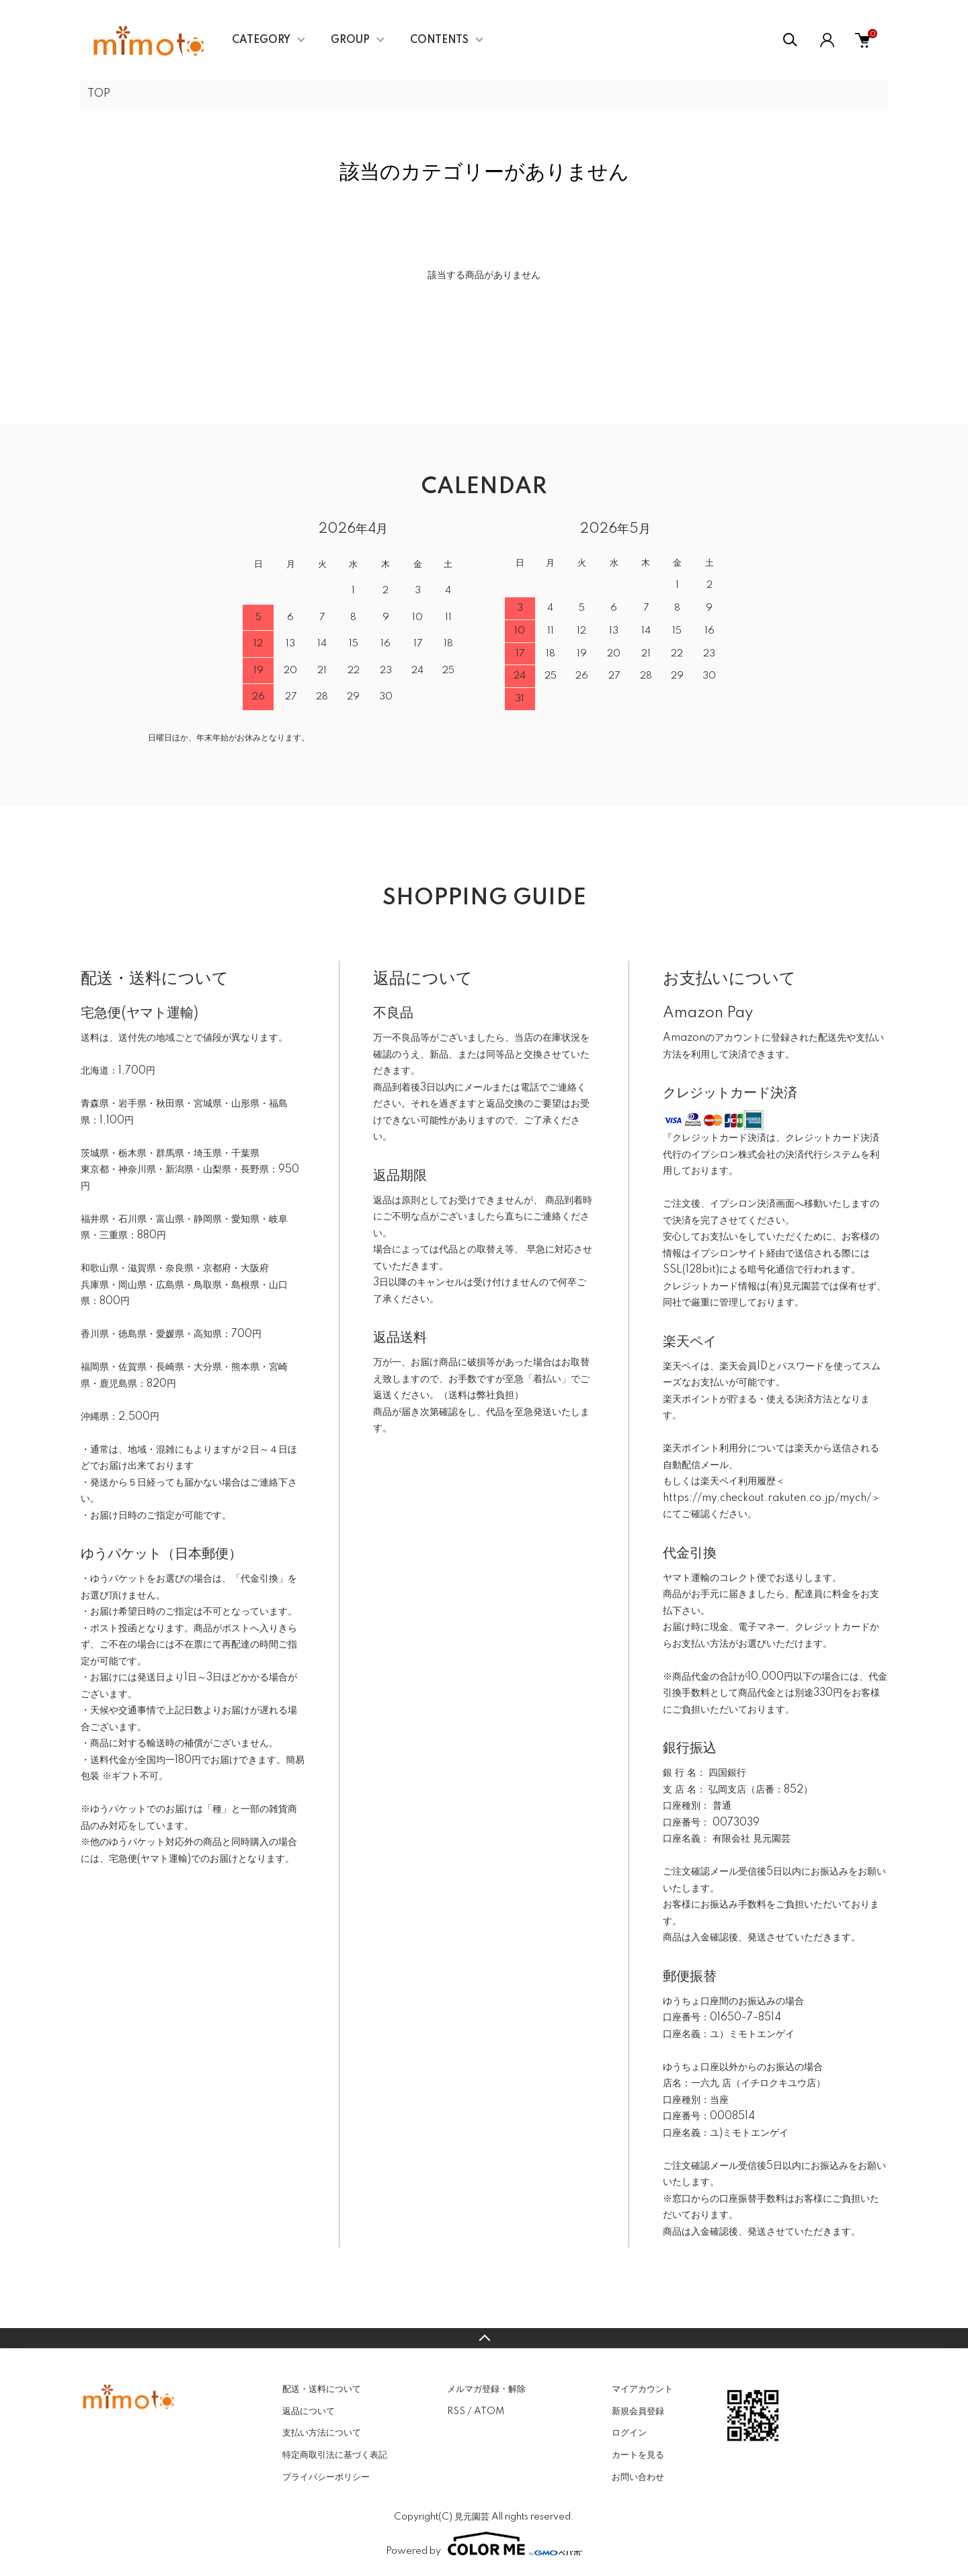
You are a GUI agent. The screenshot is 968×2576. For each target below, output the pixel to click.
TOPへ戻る (484, 2338)
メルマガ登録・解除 (486, 2389)
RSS (456, 2411)
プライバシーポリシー (326, 2477)
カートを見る (638, 2455)
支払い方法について (321, 2433)
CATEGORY (261, 40)
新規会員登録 (638, 2411)
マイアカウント (642, 2389)
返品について (308, 2411)
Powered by (484, 2544)
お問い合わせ (638, 2477)
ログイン (629, 2433)
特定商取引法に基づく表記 (334, 2455)
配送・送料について (321, 2389)
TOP (98, 94)
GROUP (350, 40)
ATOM (489, 2411)
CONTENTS (439, 40)
